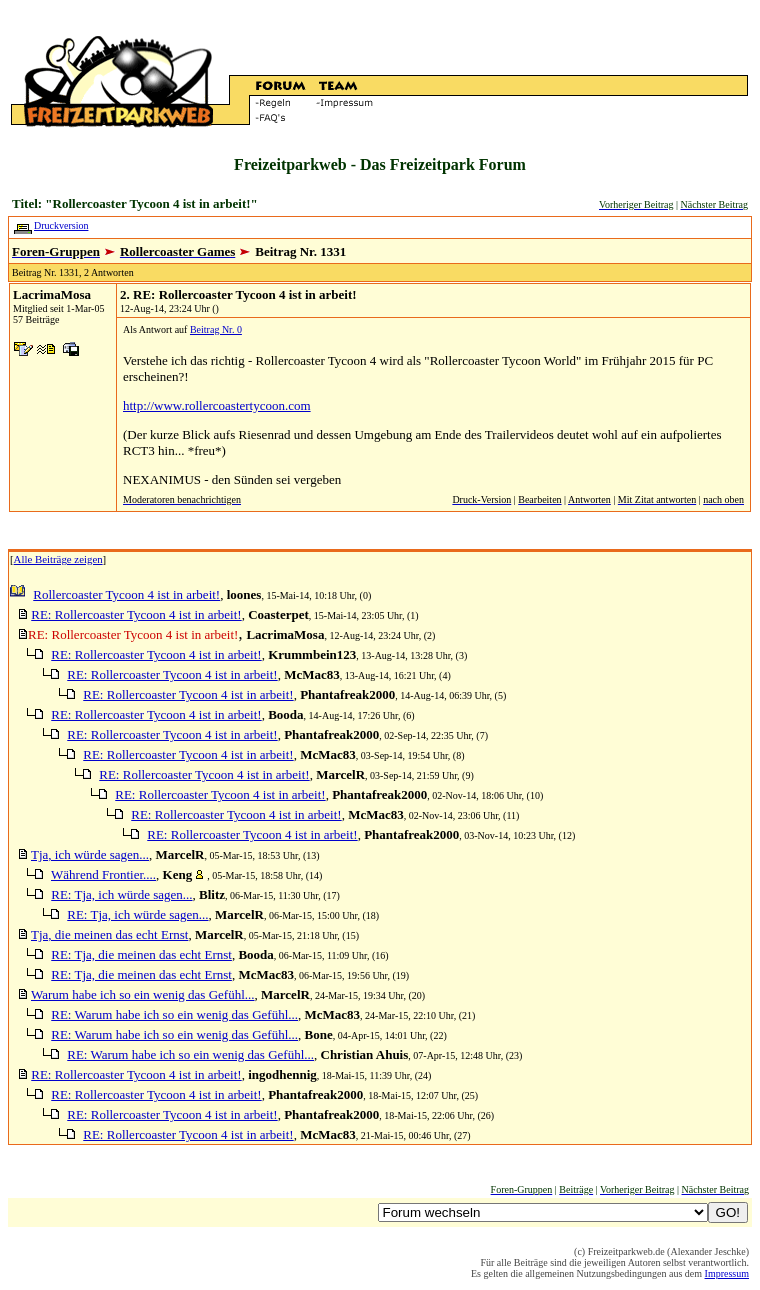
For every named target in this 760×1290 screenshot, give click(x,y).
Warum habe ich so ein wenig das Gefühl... (143, 994)
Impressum (727, 1273)
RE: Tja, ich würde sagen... (121, 894)
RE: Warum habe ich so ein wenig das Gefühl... (174, 1014)
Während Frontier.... (103, 874)
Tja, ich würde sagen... (90, 854)
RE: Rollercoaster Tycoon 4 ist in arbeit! (136, 614)
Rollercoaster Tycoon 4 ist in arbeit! (126, 594)
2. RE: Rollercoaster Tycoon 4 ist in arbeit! (238, 294)
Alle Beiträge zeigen (58, 559)
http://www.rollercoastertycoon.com (217, 405)
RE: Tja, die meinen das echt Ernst (141, 954)
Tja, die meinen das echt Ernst (109, 934)
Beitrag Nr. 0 (216, 329)
